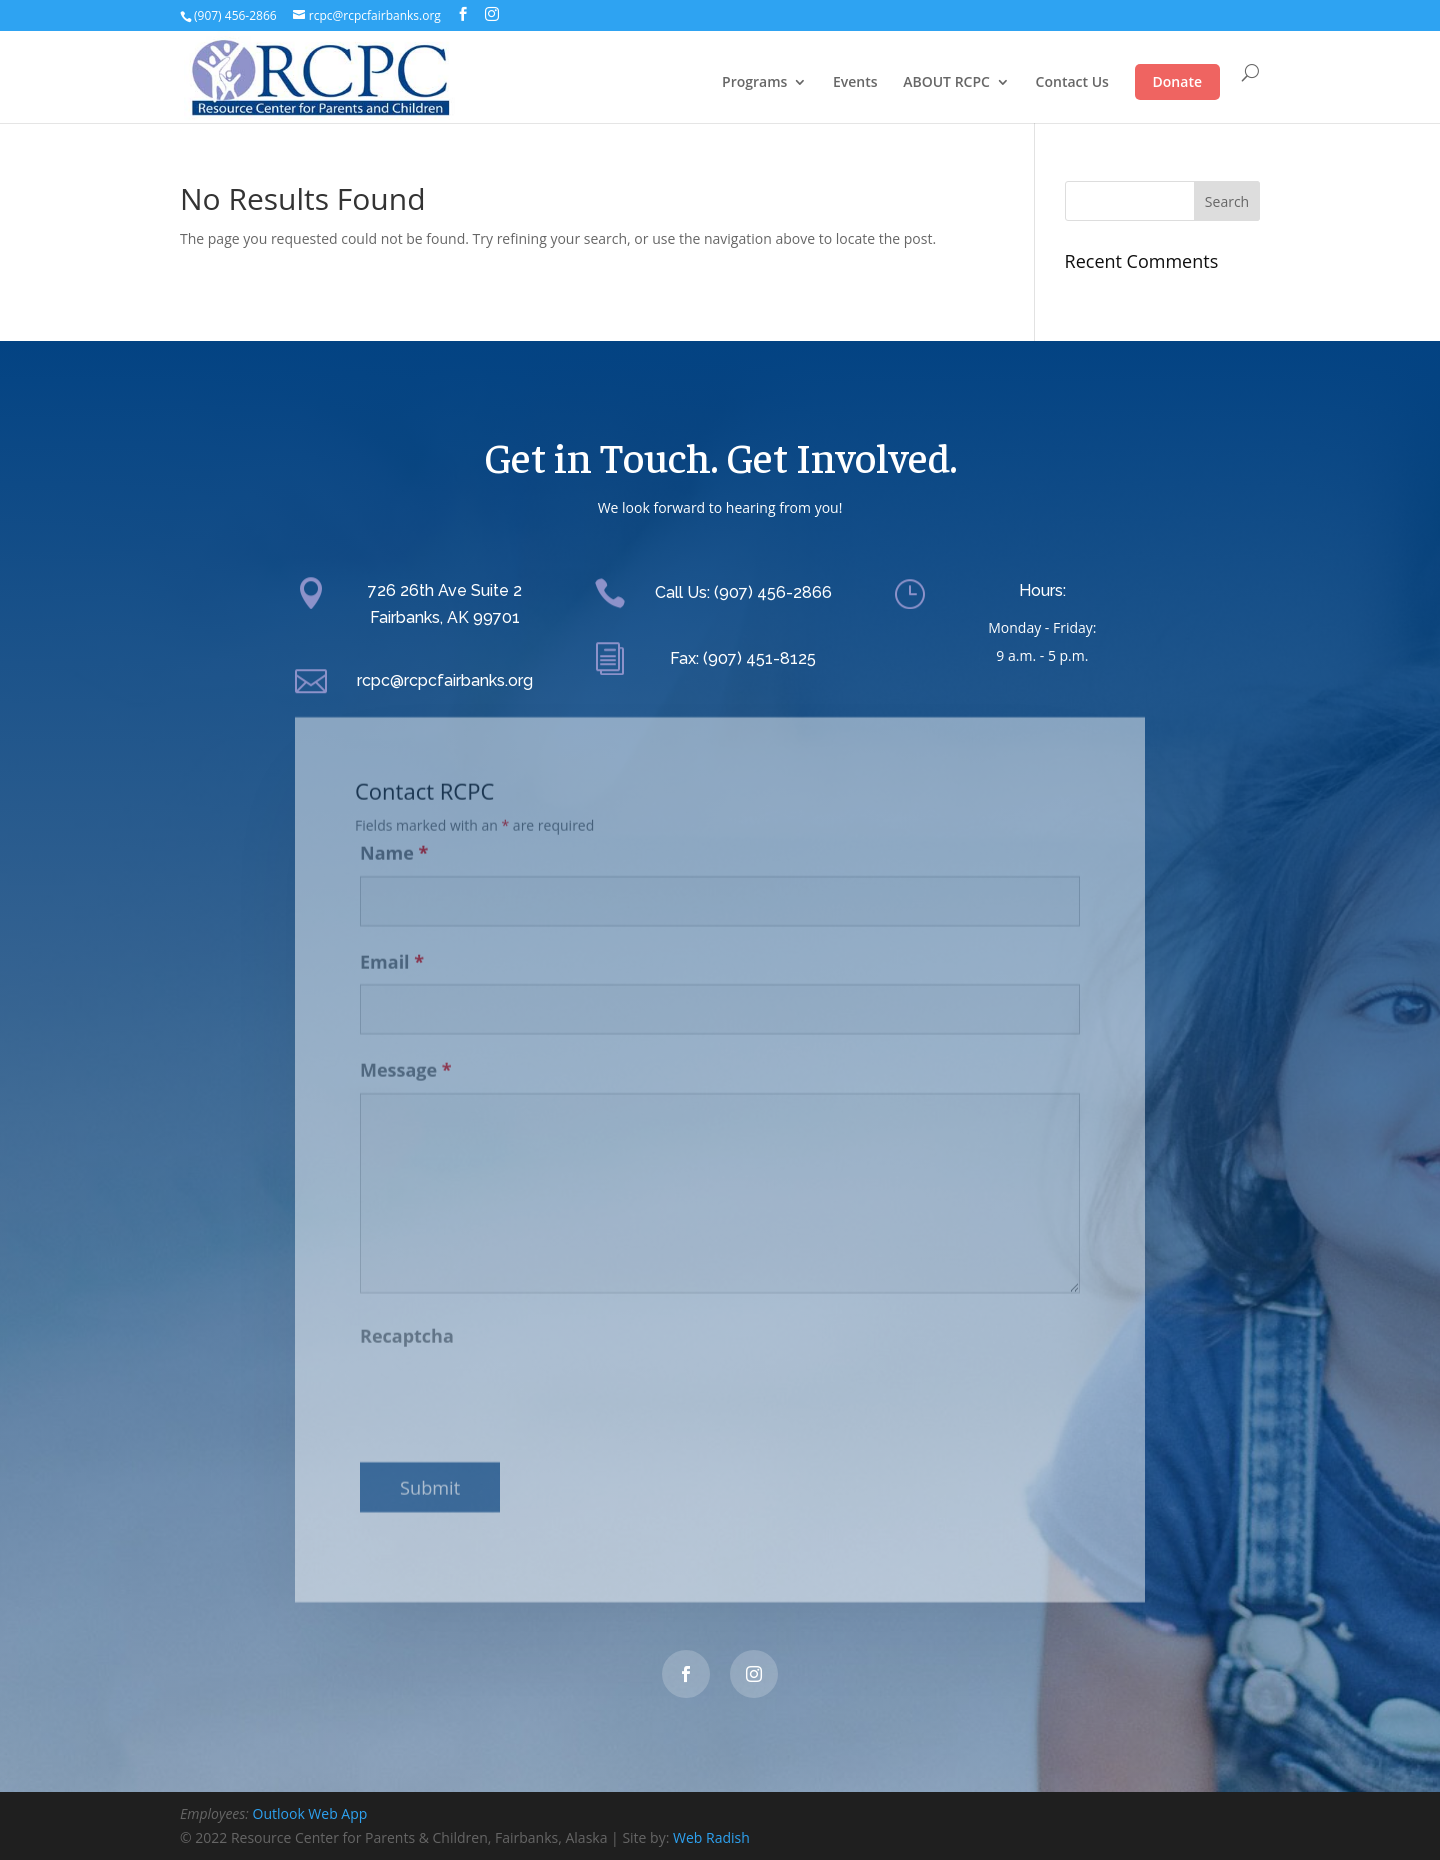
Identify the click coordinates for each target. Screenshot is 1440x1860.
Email (392, 948)
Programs (754, 82)
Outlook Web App (310, 1813)
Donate (1177, 81)
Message (406, 1057)
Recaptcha (407, 1323)
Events (855, 82)
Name (394, 839)
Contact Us (1072, 82)
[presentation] (512, 1385)
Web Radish (711, 1837)
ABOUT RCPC (946, 82)
